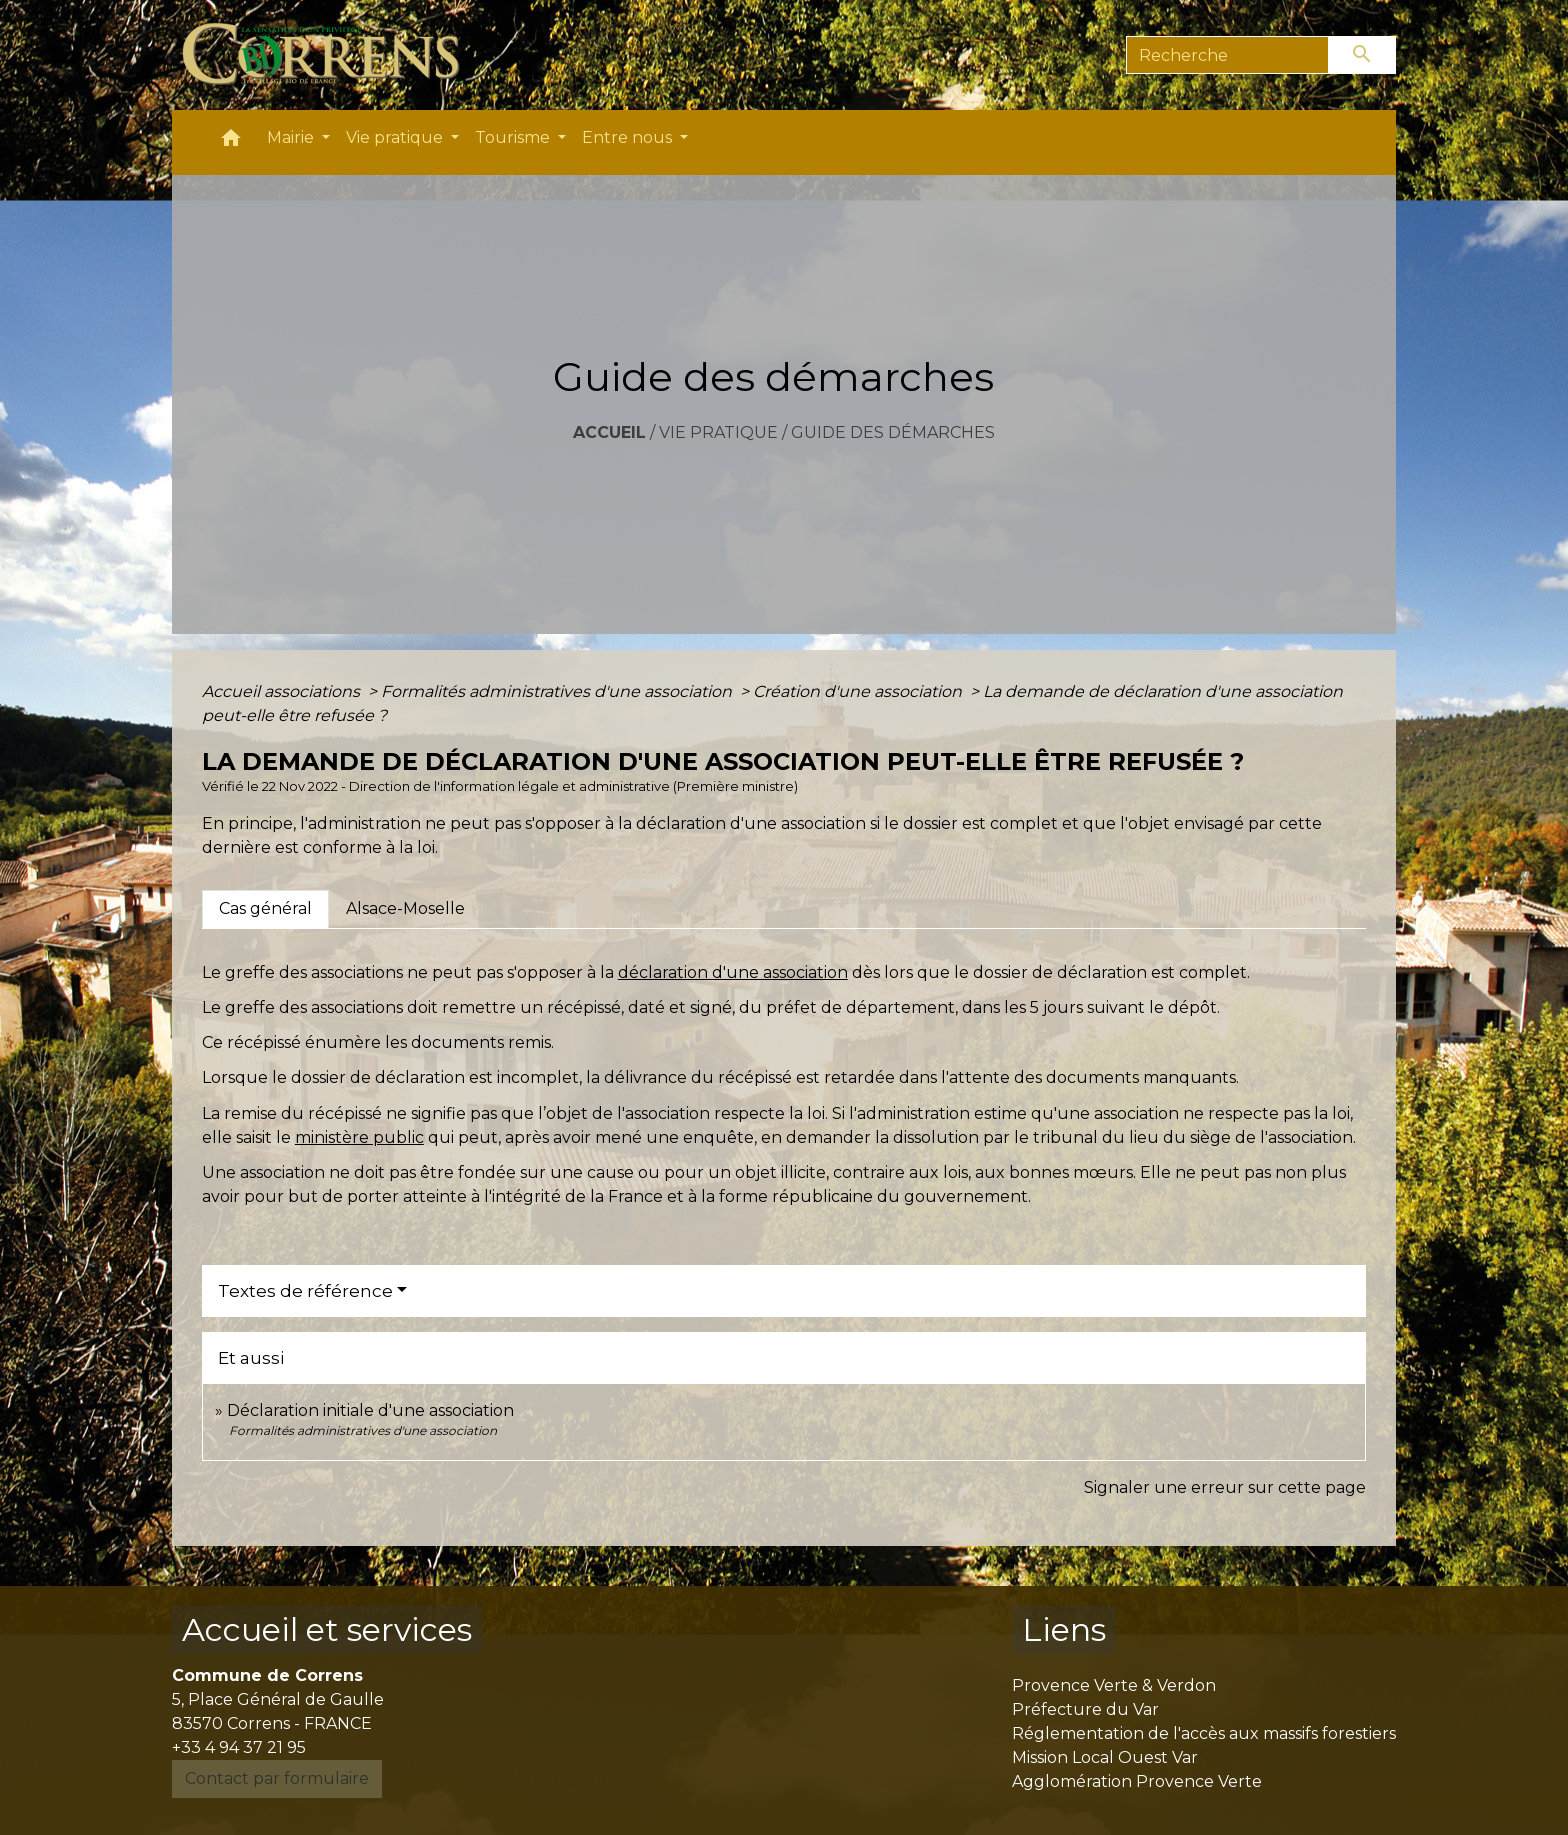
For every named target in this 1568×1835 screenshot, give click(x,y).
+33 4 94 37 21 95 (239, 1747)
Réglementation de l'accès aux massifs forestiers (1204, 1733)
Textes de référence (305, 1291)
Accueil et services (327, 1629)
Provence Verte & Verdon (1114, 1685)
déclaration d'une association (733, 972)
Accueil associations (283, 691)
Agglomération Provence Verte (1137, 1781)
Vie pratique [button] (396, 137)
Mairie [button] (292, 137)
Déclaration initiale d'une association (372, 1410)
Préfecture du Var (1085, 1709)
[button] (231, 142)
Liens (1064, 1629)
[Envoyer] (1363, 55)
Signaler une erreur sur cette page (1225, 1487)
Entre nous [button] (629, 137)
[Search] (1227, 55)
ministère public (359, 1137)
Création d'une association (859, 691)
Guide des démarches (893, 432)
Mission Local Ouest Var (1105, 1757)
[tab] (265, 909)
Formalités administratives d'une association (558, 691)
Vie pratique (718, 432)
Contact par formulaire (277, 1778)
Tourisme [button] (514, 137)
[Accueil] (332, 55)
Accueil (609, 432)
